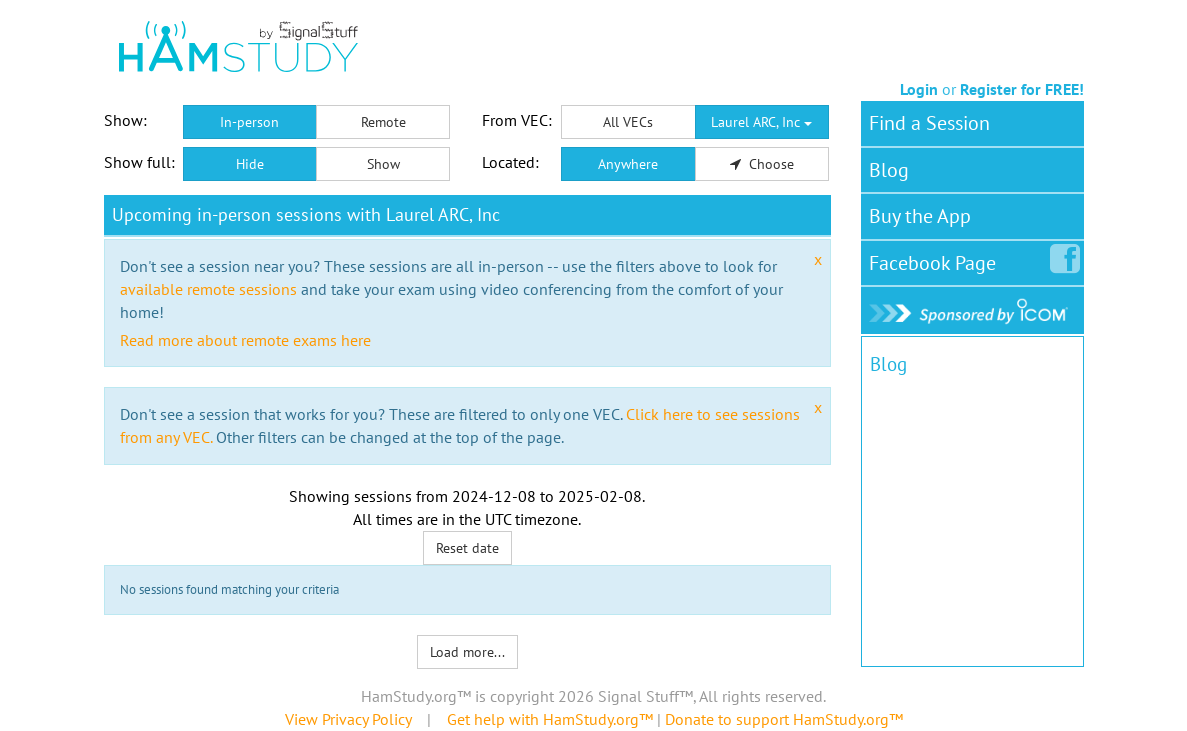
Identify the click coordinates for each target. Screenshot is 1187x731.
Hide (250, 164)
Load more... (467, 652)
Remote (383, 122)
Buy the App (920, 216)
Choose (762, 164)
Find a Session (929, 123)
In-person (249, 122)
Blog (889, 170)
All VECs (628, 122)
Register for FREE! (1022, 89)
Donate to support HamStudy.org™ (784, 719)
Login (919, 89)
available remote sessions (208, 289)
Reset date (467, 548)
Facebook (936, 259)
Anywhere (628, 164)
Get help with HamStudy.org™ (550, 719)
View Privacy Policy (348, 719)
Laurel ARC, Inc (761, 122)
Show (383, 164)
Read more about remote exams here (245, 340)
